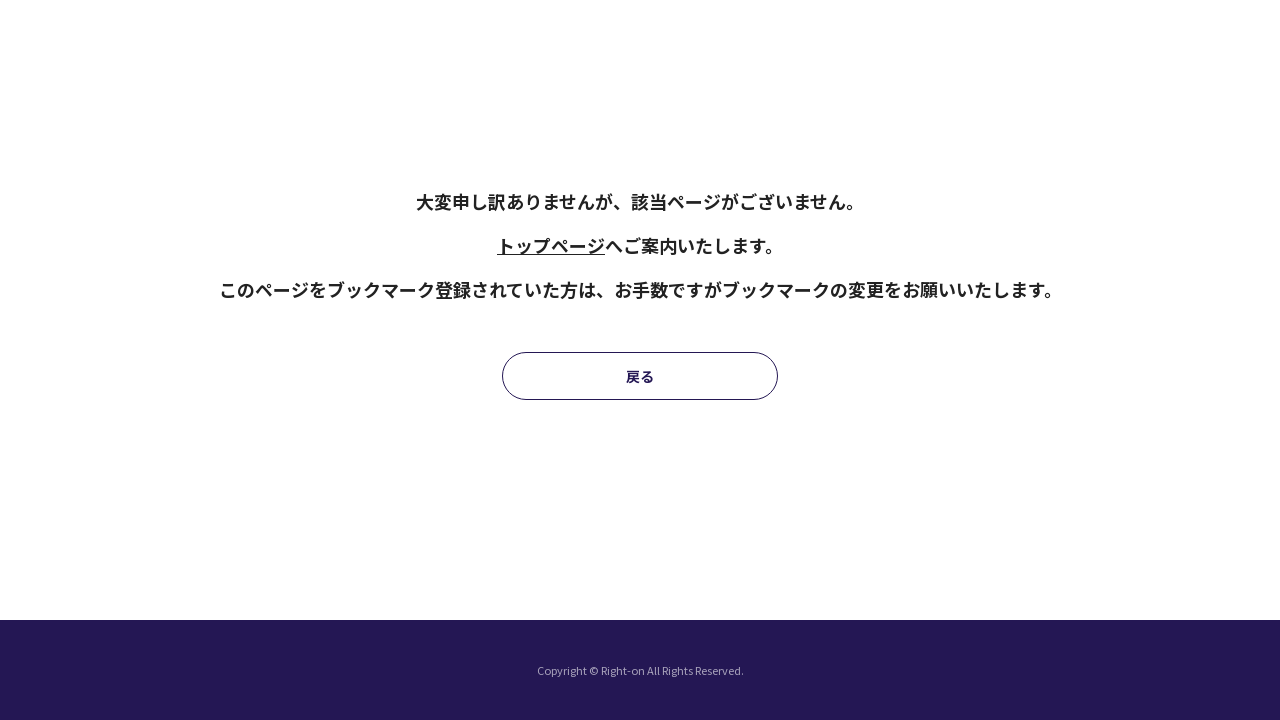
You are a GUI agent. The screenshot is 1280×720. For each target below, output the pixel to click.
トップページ (551, 245)
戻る (640, 376)
